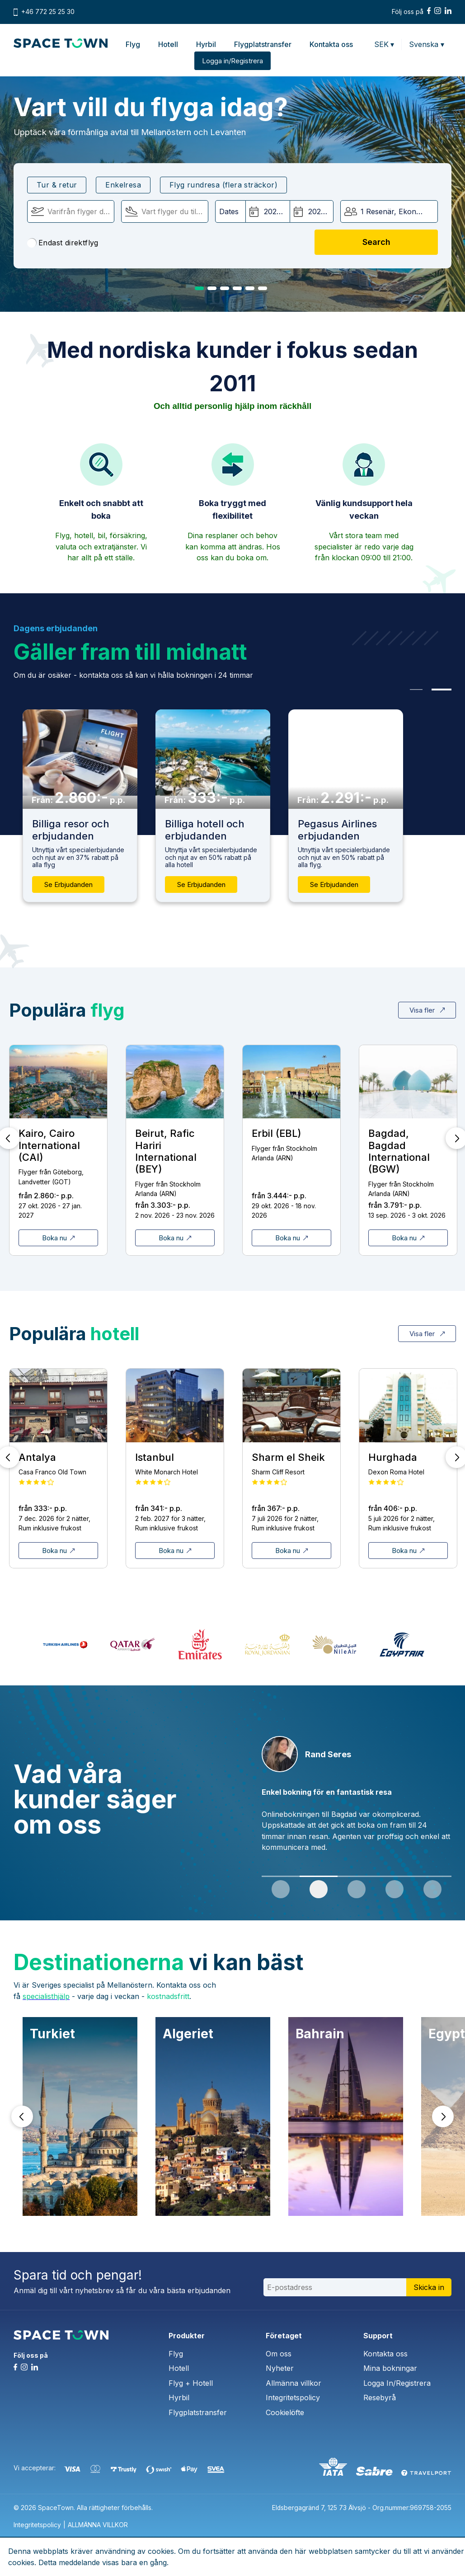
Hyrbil (206, 44)
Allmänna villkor (293, 2383)
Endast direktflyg (63, 243)
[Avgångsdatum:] (268, 211)
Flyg (133, 44)
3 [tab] (224, 288)
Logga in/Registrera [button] (232, 60)
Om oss (278, 2353)
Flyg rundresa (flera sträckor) (223, 184)
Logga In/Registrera (397, 2383)
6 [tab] (262, 288)
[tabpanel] (357, 1798)
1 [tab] (199, 288)
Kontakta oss (331, 44)
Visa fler (426, 1010)
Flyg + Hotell (191, 2383)
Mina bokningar (390, 2368)
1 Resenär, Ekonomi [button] (394, 211)
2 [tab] (211, 288)
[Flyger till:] (164, 211)
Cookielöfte (285, 2412)
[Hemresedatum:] (311, 211)
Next (443, 2116)
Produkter (187, 2335)
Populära (67, 1010)
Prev (22, 2116)
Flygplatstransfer (262, 44)
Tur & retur (57, 184)
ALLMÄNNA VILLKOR (98, 2525)
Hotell (168, 44)
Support (378, 2335)
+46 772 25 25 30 (48, 11)
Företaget (284, 2335)
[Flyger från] (70, 211)
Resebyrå (379, 2397)
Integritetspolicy (293, 2397)
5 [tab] (249, 288)
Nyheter (280, 2368)
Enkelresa (123, 184)
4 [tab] (237, 288)
